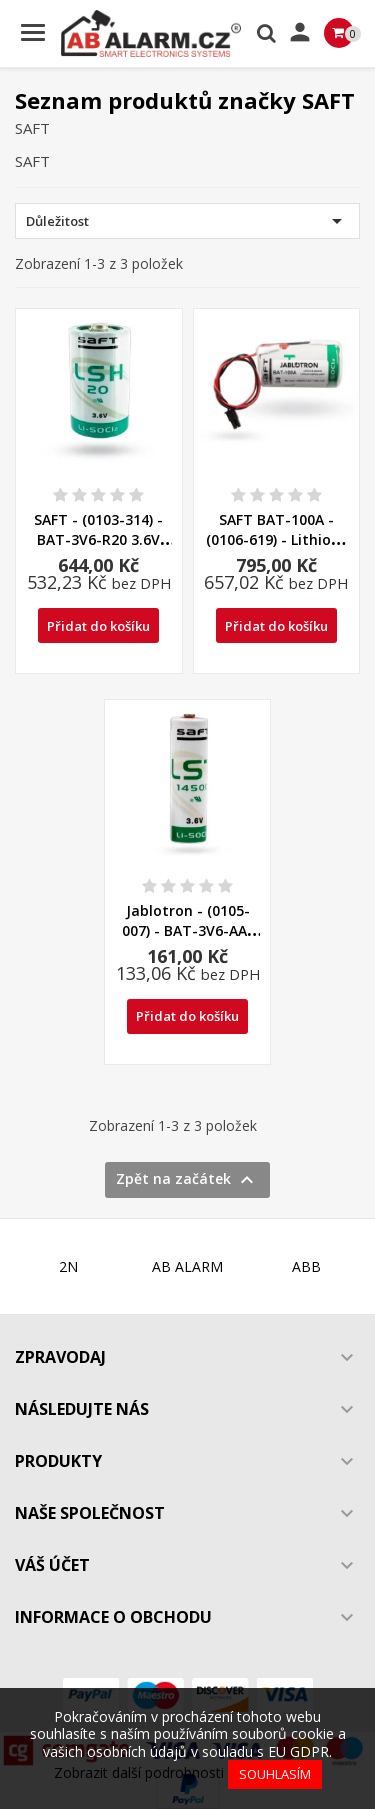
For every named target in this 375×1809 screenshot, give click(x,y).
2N (68, 1266)
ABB (306, 1266)
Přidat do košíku (98, 626)
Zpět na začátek (187, 1180)
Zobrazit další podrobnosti (139, 1772)
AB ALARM (187, 1266)
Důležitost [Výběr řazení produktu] (187, 221)
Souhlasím (275, 1774)
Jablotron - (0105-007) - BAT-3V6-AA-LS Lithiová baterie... (188, 930)
